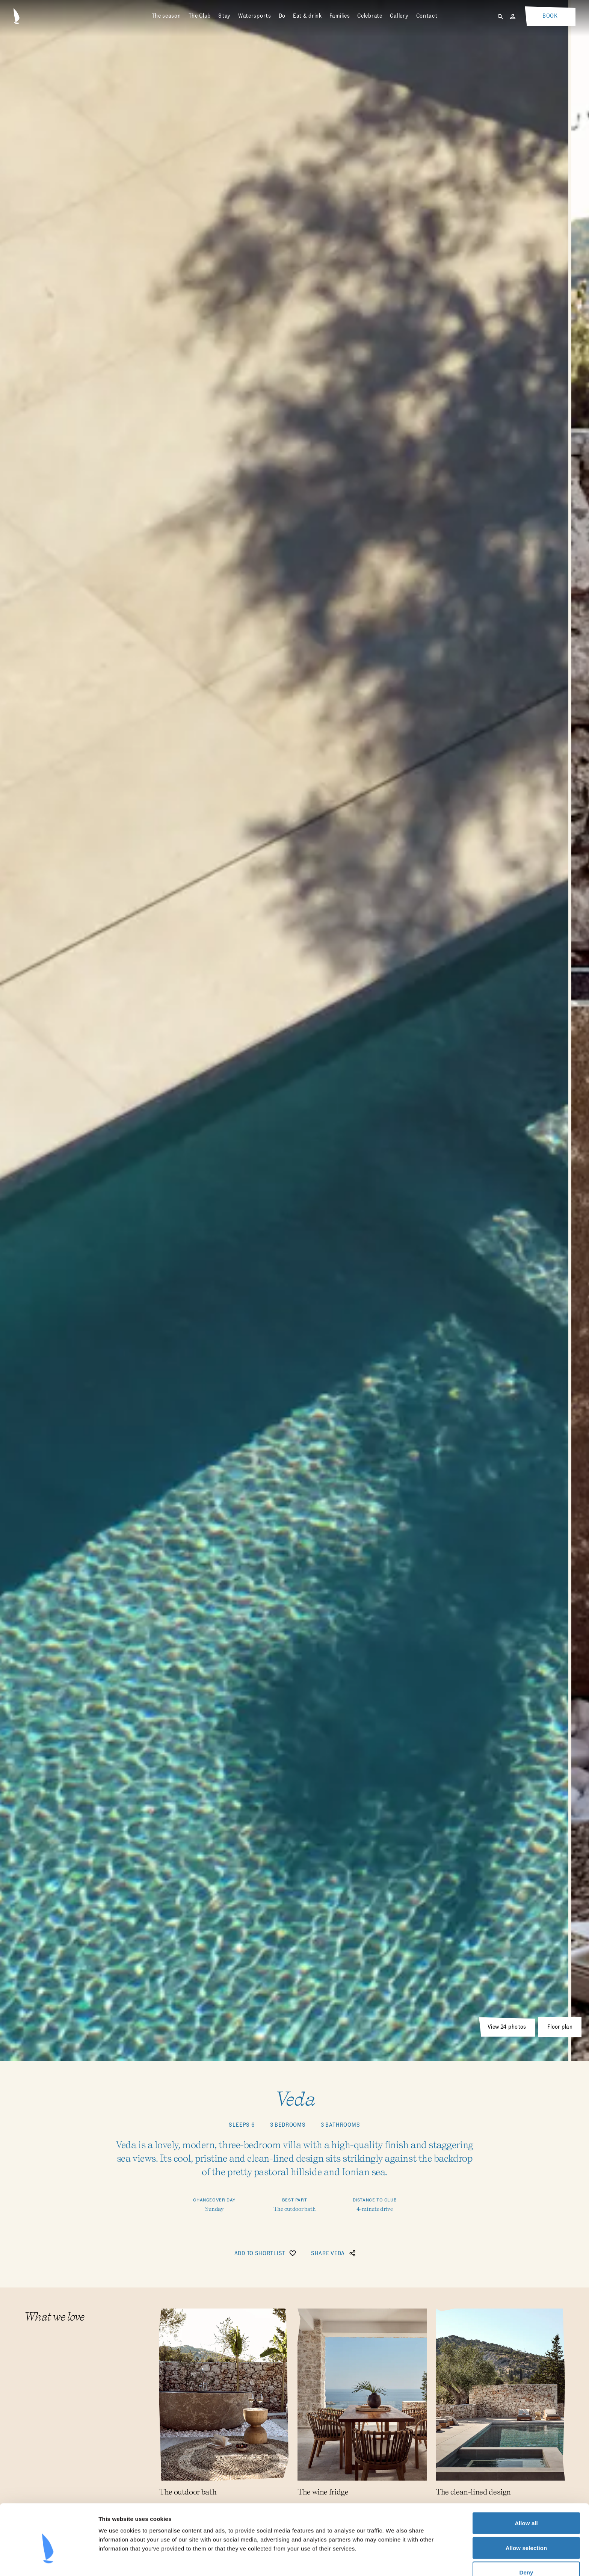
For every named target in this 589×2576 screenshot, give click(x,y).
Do (282, 15)
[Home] (17, 16)
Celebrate (369, 15)
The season (166, 15)
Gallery (399, 15)
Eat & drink (307, 15)
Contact (427, 15)
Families (339, 15)
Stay (224, 15)
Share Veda (333, 2253)
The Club (200, 15)
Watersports (254, 15)
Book (549, 15)
